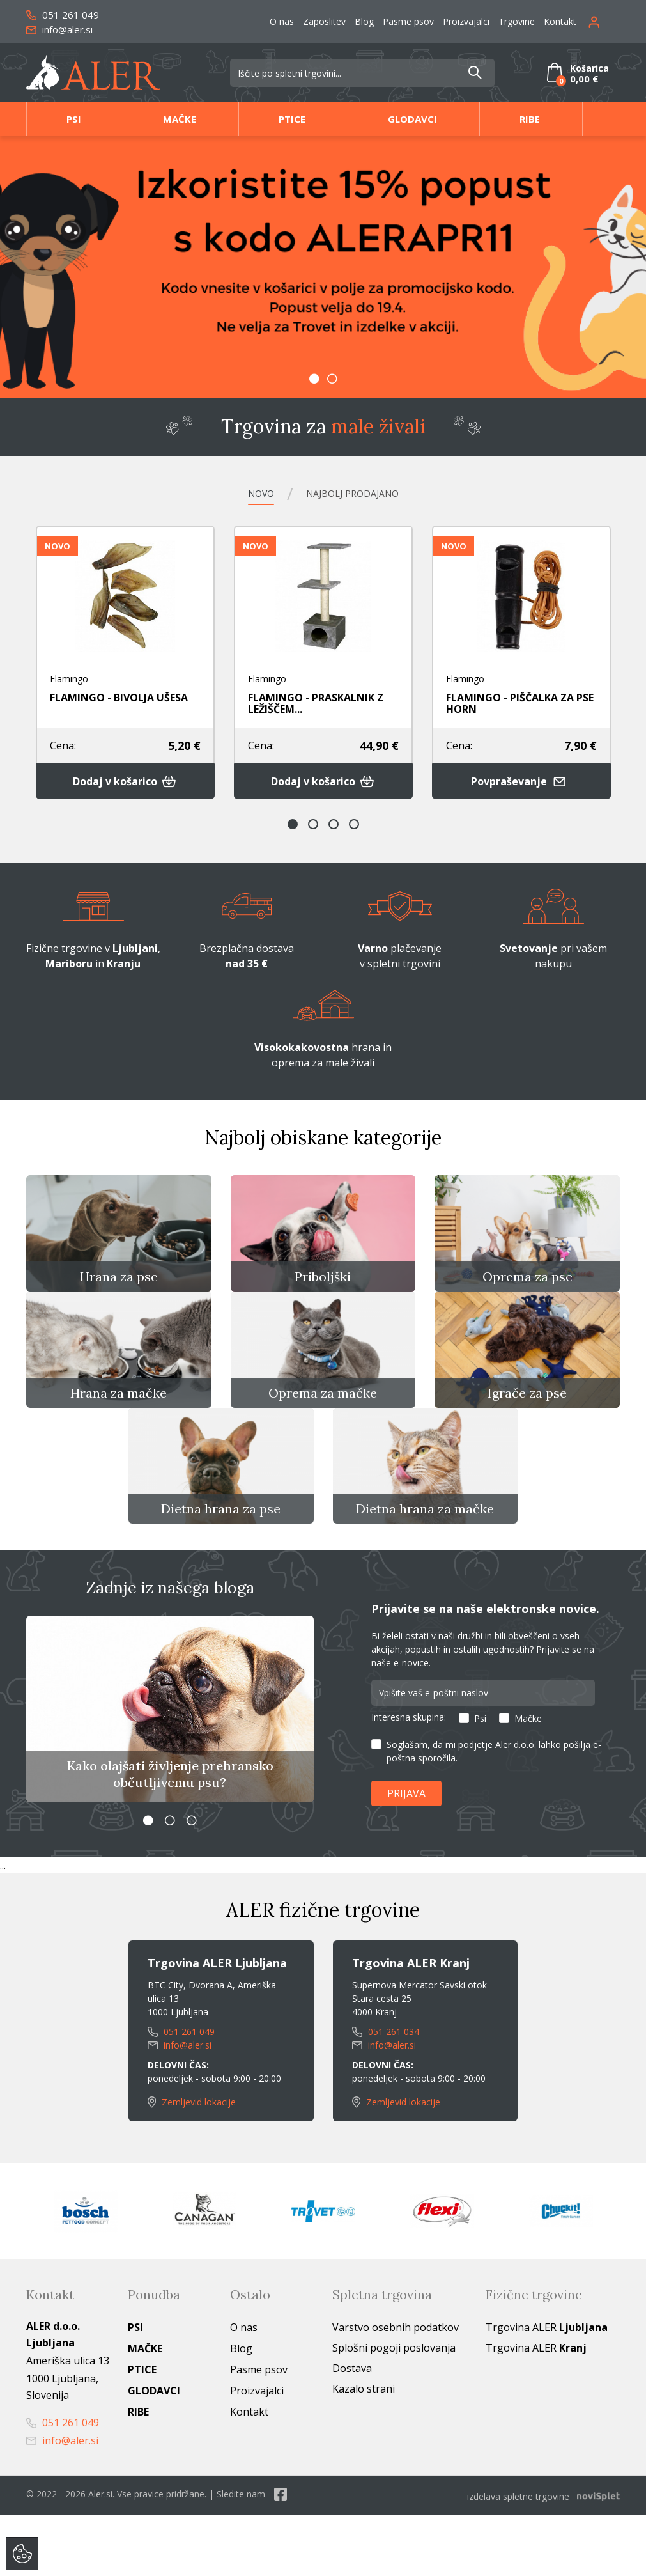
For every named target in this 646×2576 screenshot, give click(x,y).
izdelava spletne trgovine (518, 2558)
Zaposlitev (324, 21)
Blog (364, 21)
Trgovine (516, 21)
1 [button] (314, 378)
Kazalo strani (363, 2453)
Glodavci (412, 119)
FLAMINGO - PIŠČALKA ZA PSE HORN (520, 704)
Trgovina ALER (547, 2391)
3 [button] (333, 830)
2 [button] (332, 378)
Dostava (352, 2432)
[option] (323, 267)
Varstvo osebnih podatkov (395, 2391)
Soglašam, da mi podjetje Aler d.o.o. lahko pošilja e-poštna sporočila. (494, 1814)
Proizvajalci (466, 21)
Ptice (292, 119)
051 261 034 (385, 2095)
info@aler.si (59, 29)
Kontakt (560, 21)
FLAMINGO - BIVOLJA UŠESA (119, 698)
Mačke (179, 119)
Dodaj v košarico (125, 787)
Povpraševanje (521, 786)
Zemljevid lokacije (192, 2166)
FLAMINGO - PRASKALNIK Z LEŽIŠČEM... (315, 704)
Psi (73, 119)
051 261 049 (62, 14)
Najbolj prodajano (357, 493)
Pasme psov (408, 21)
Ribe (529, 119)
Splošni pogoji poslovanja (394, 2412)
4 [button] (354, 830)
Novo (244, 493)
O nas (282, 21)
